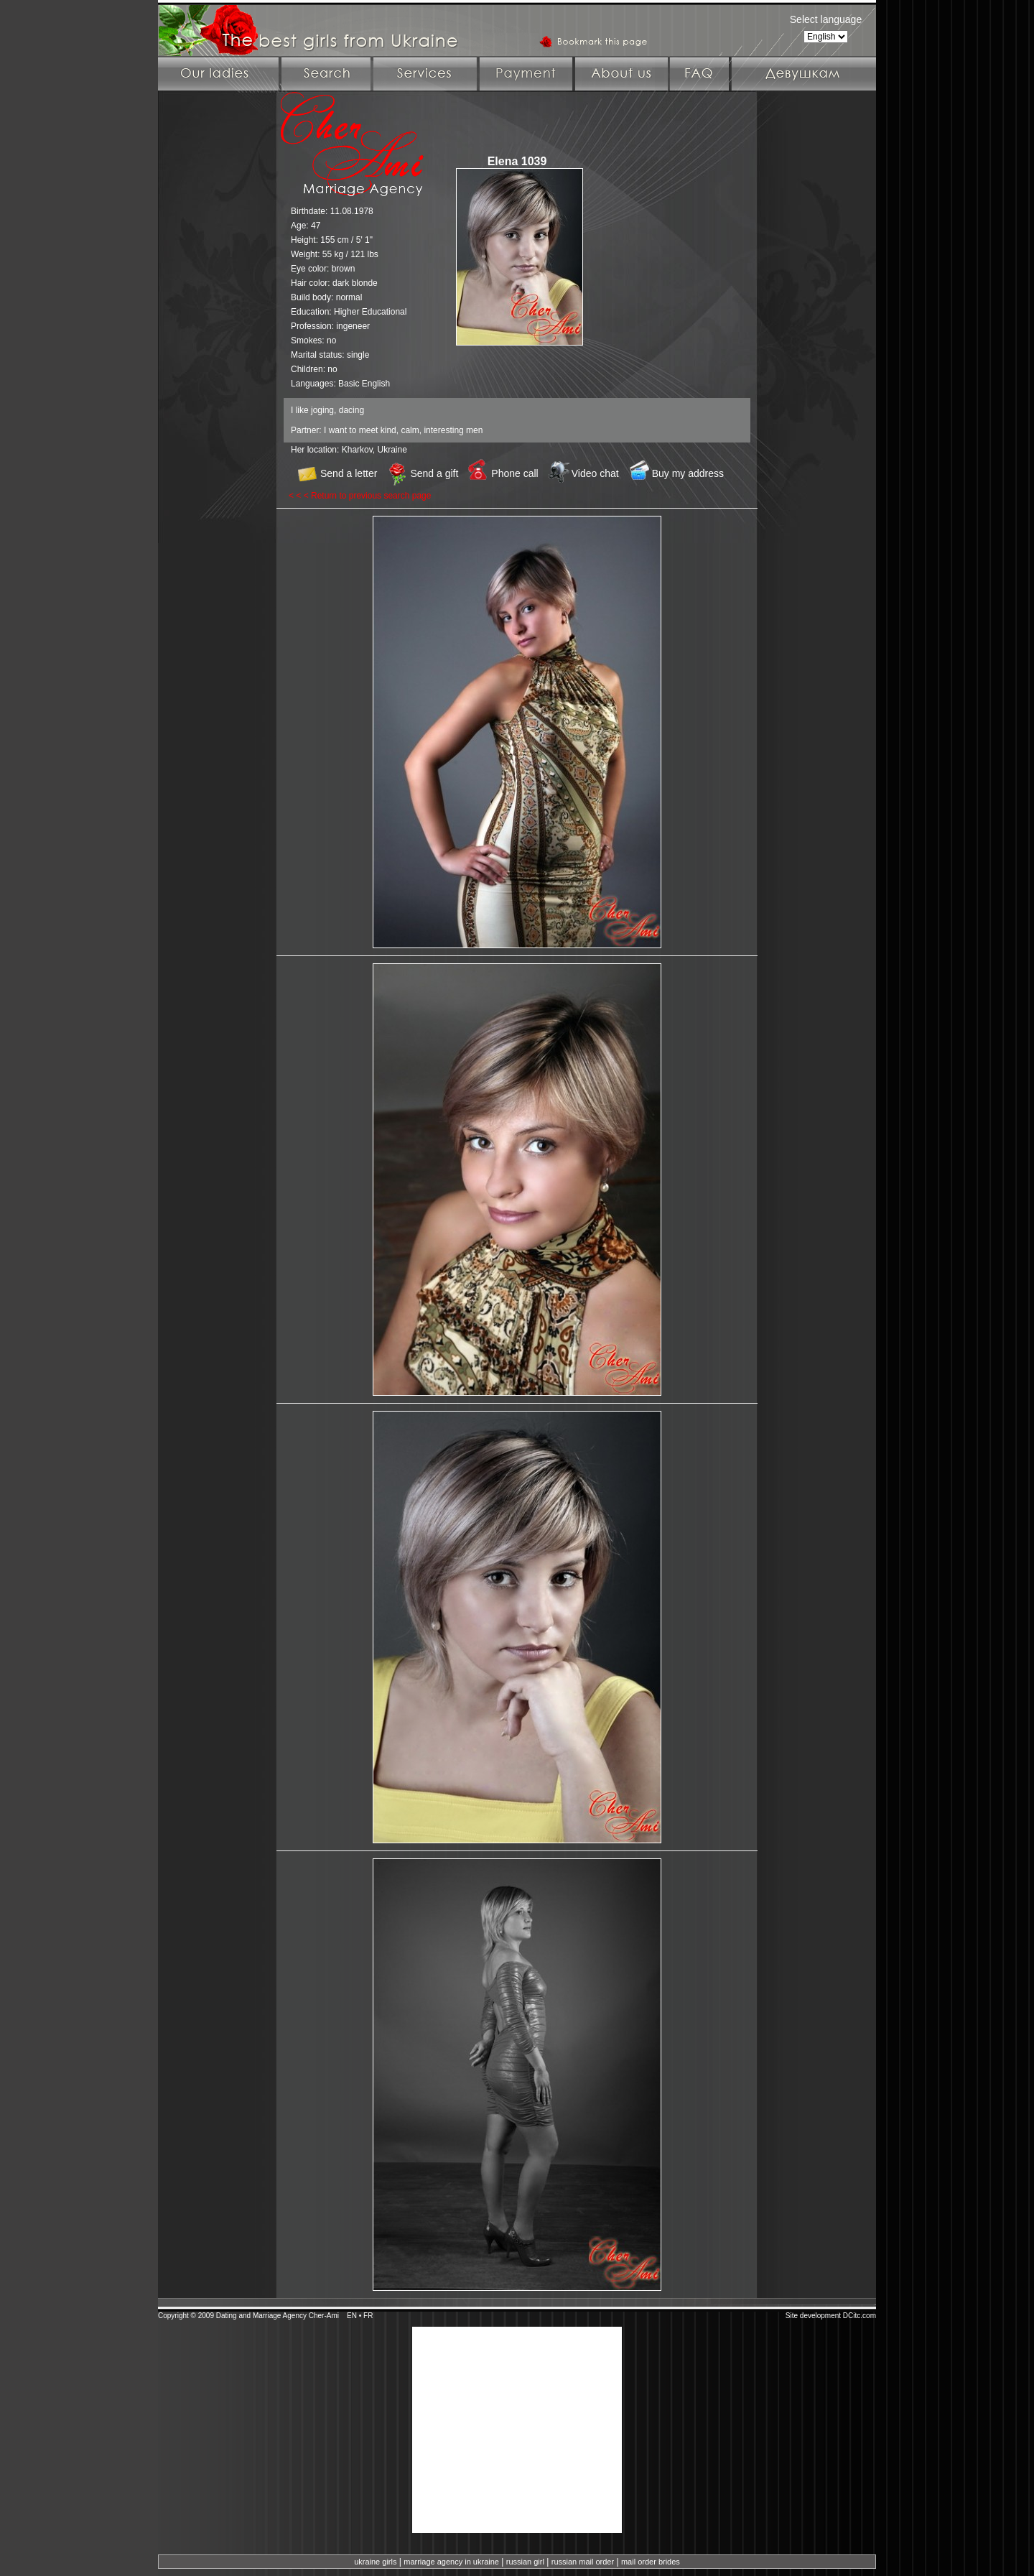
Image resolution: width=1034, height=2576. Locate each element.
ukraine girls (375, 2561)
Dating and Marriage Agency (261, 2316)
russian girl (525, 2561)
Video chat (595, 473)
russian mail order (582, 2561)
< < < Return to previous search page (360, 496)
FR (368, 2316)
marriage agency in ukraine (451, 2561)
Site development (813, 2316)
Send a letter (348, 473)
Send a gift (434, 473)
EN (352, 2316)
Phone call (514, 473)
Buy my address (688, 473)
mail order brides (650, 2561)
